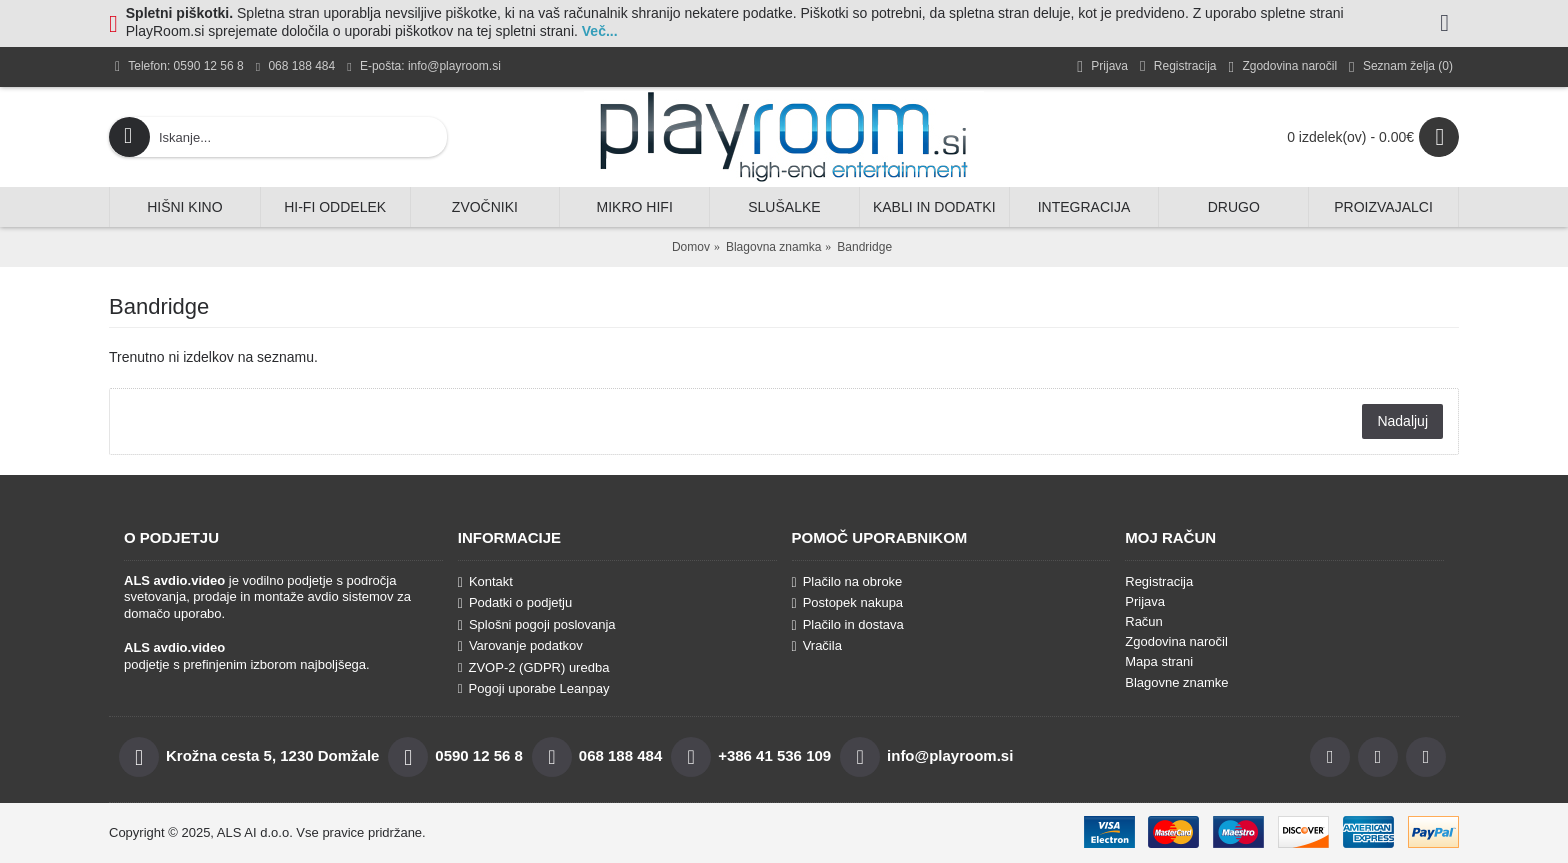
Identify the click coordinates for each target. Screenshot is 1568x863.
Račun (1144, 621)
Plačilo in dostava (848, 625)
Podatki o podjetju (515, 603)
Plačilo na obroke (847, 582)
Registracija (1159, 581)
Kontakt (485, 582)
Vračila (817, 646)
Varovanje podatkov (520, 646)
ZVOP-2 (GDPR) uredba (534, 667)
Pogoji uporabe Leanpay (534, 688)
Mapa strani (1159, 661)
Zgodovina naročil (1176, 641)
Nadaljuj (1402, 421)
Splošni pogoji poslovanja (537, 625)
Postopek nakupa (848, 603)
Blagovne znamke (1176, 682)
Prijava (1145, 601)
